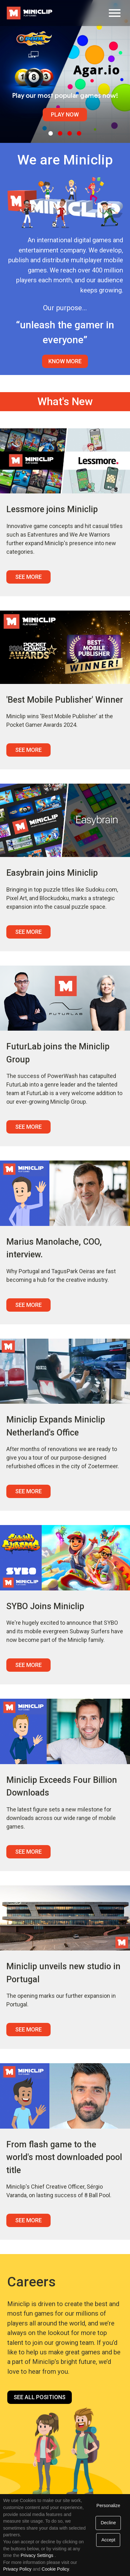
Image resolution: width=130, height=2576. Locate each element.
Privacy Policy (17, 2569)
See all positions (39, 2397)
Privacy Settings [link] (37, 2555)
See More (28, 576)
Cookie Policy (55, 2569)
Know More (65, 361)
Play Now (65, 114)
